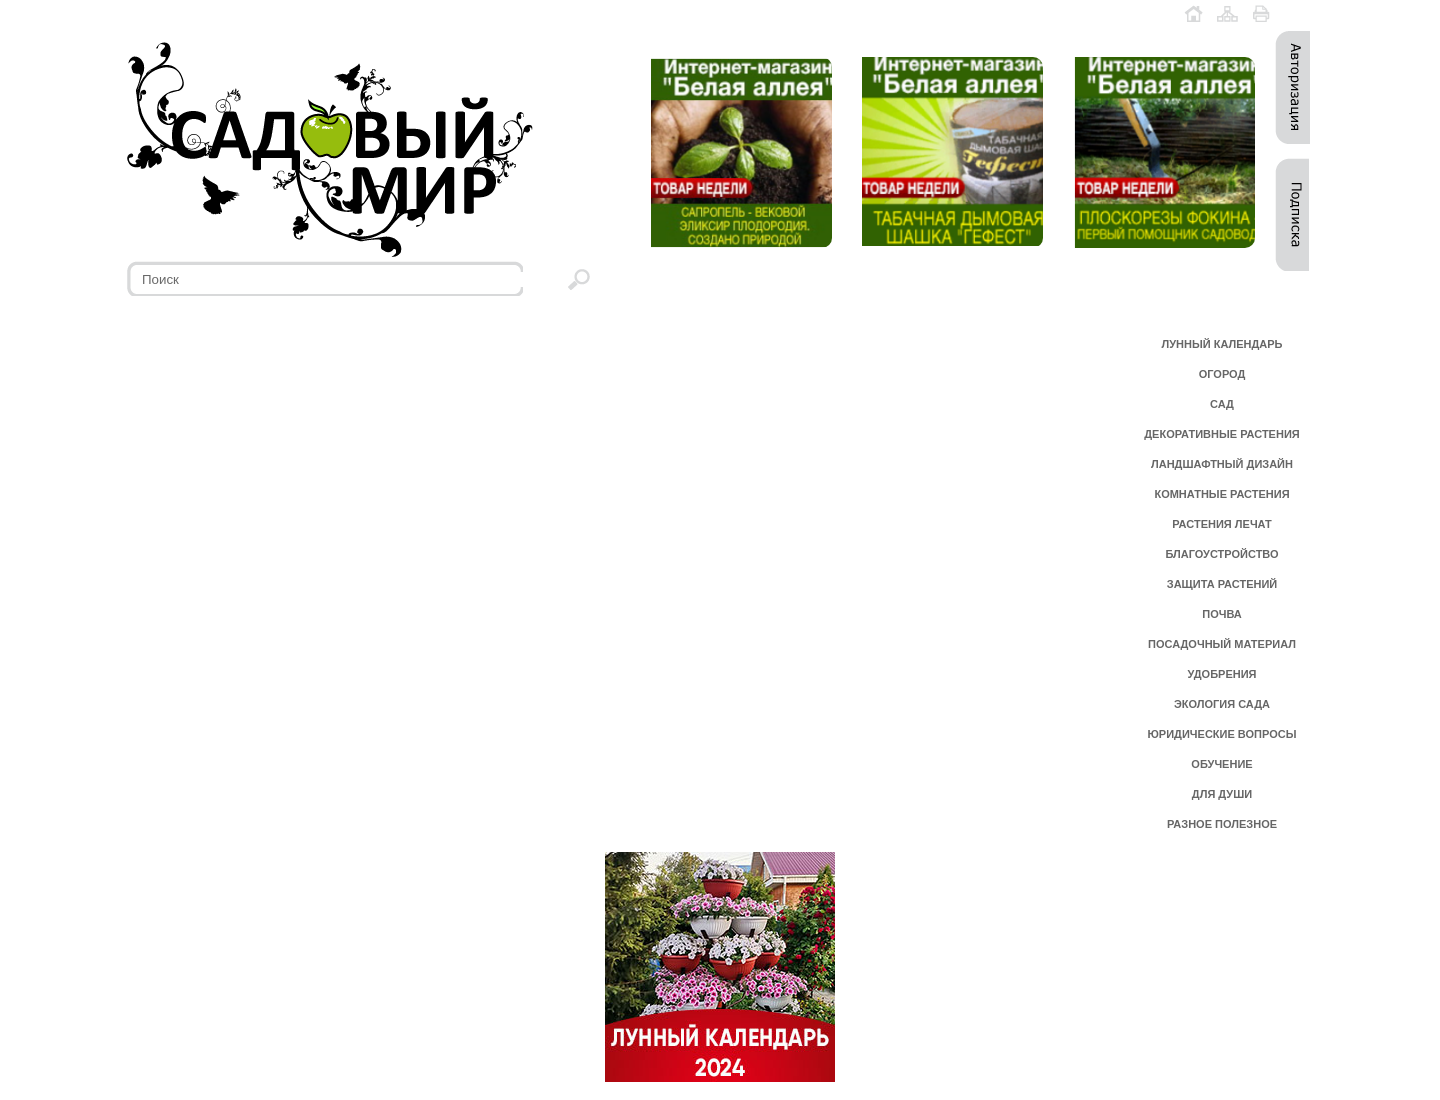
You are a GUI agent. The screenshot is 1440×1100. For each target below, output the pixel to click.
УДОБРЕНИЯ (1221, 674)
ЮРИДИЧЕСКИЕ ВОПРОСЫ (1222, 734)
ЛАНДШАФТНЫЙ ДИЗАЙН (1222, 464)
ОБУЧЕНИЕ (1221, 764)
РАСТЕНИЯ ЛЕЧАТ (1221, 524)
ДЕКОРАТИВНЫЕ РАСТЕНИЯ (1221, 434)
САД (1222, 404)
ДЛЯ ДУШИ (1222, 794)
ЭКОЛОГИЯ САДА (1222, 704)
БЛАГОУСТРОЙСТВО (1221, 554)
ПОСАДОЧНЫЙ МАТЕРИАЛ (1222, 644)
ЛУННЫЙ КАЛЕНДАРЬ (1222, 344)
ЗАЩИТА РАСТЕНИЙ (1222, 584)
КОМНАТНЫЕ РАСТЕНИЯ (1221, 494)
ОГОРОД (1222, 374)
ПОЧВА (1222, 614)
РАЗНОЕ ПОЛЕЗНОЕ (1222, 824)
